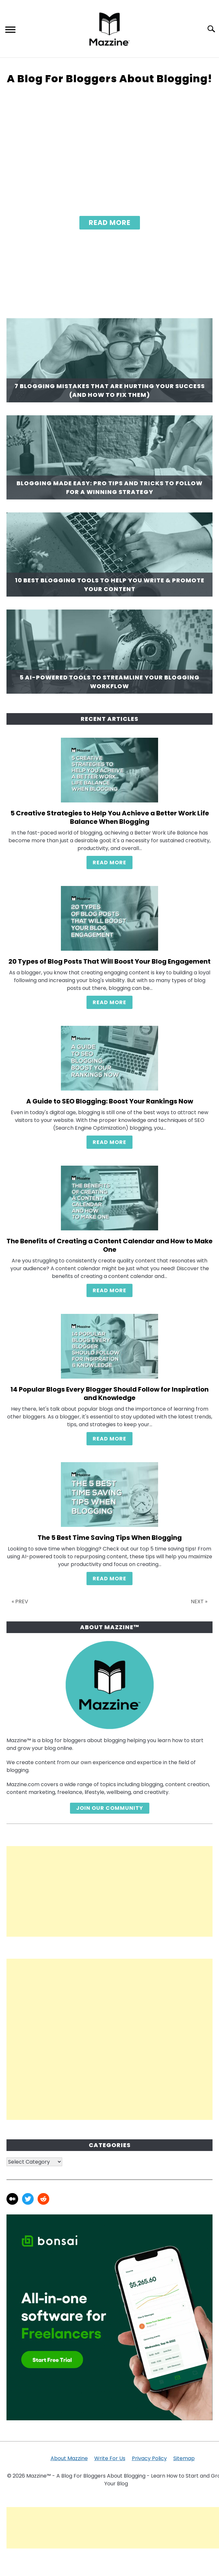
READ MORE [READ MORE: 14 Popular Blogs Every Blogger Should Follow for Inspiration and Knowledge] (109, 1438)
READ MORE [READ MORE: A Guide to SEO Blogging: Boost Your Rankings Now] (109, 1142)
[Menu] (10, 30)
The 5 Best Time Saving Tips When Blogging (110, 1537)
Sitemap (184, 2458)
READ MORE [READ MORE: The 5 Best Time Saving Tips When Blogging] (109, 1578)
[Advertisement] (109, 1891)
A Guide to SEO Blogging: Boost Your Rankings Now (109, 1101)
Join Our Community (109, 1808)
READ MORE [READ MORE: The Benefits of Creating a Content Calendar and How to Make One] (109, 1290)
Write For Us (109, 2458)
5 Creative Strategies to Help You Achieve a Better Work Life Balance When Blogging (109, 817)
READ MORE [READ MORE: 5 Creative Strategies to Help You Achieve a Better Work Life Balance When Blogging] (109, 862)
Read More (110, 222)
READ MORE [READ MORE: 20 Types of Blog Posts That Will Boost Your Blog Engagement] (109, 1002)
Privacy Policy (149, 2458)
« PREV (20, 1601)
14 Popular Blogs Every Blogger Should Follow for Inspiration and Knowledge (109, 1393)
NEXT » (199, 1601)
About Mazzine (69, 2458)
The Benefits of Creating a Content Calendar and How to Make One (109, 1245)
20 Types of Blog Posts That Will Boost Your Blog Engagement (109, 961)
